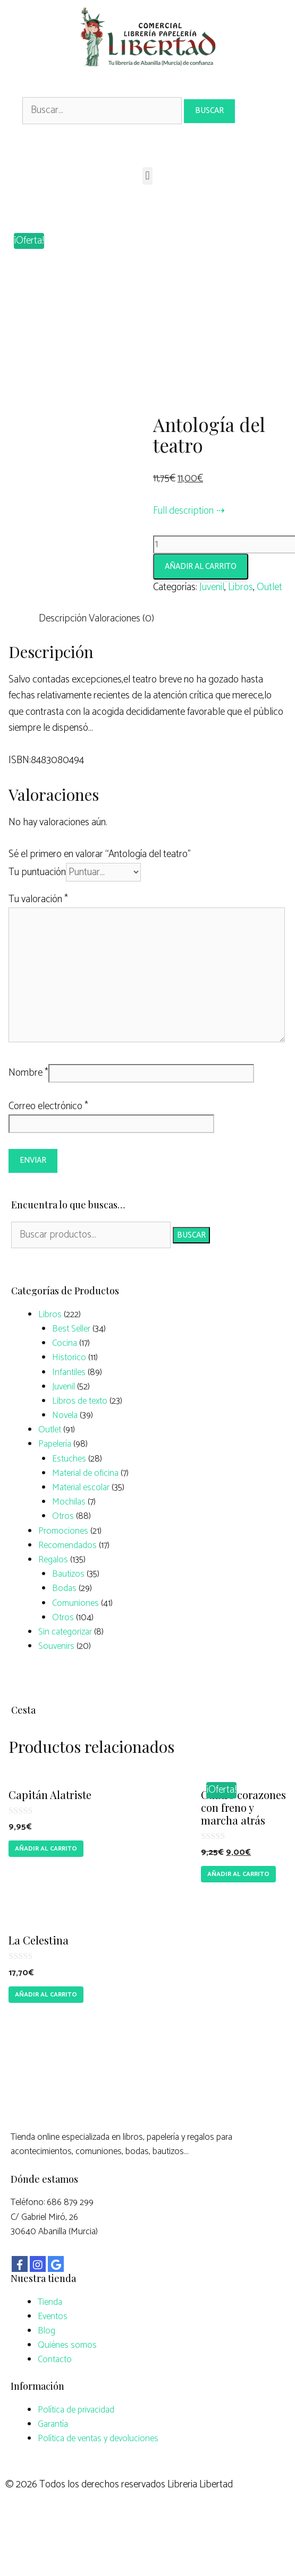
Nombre (28, 1109)
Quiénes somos (67, 2381)
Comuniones (75, 1638)
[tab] (63, 655)
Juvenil (211, 623)
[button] (147, 176)
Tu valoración (38, 935)
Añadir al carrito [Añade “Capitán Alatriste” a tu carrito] (46, 1885)
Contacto (55, 2395)
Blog (46, 2366)
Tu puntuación (37, 908)
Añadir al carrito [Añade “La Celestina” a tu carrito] (46, 2030)
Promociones (63, 1566)
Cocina (64, 1379)
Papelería (54, 1480)
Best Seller (71, 1365)
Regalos (53, 1595)
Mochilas (69, 1538)
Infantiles (69, 1408)
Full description (183, 546)
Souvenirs (56, 1682)
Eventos (53, 2352)
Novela (65, 1451)
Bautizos (68, 1610)
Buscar (191, 1270)
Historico (69, 1393)
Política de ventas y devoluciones (98, 2474)
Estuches (69, 1494)
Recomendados (67, 1581)
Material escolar (80, 1523)
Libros (240, 623)
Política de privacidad (76, 2445)
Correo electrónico (48, 1142)
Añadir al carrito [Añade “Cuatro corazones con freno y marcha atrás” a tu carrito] (238, 1910)
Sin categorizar (65, 1667)
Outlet (269, 623)
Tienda (50, 2337)
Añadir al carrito (201, 602)
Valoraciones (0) (121, 654)
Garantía (53, 2459)
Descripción (63, 654)
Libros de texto (79, 1436)
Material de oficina (85, 1508)
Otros (63, 1552)
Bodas (64, 1624)
